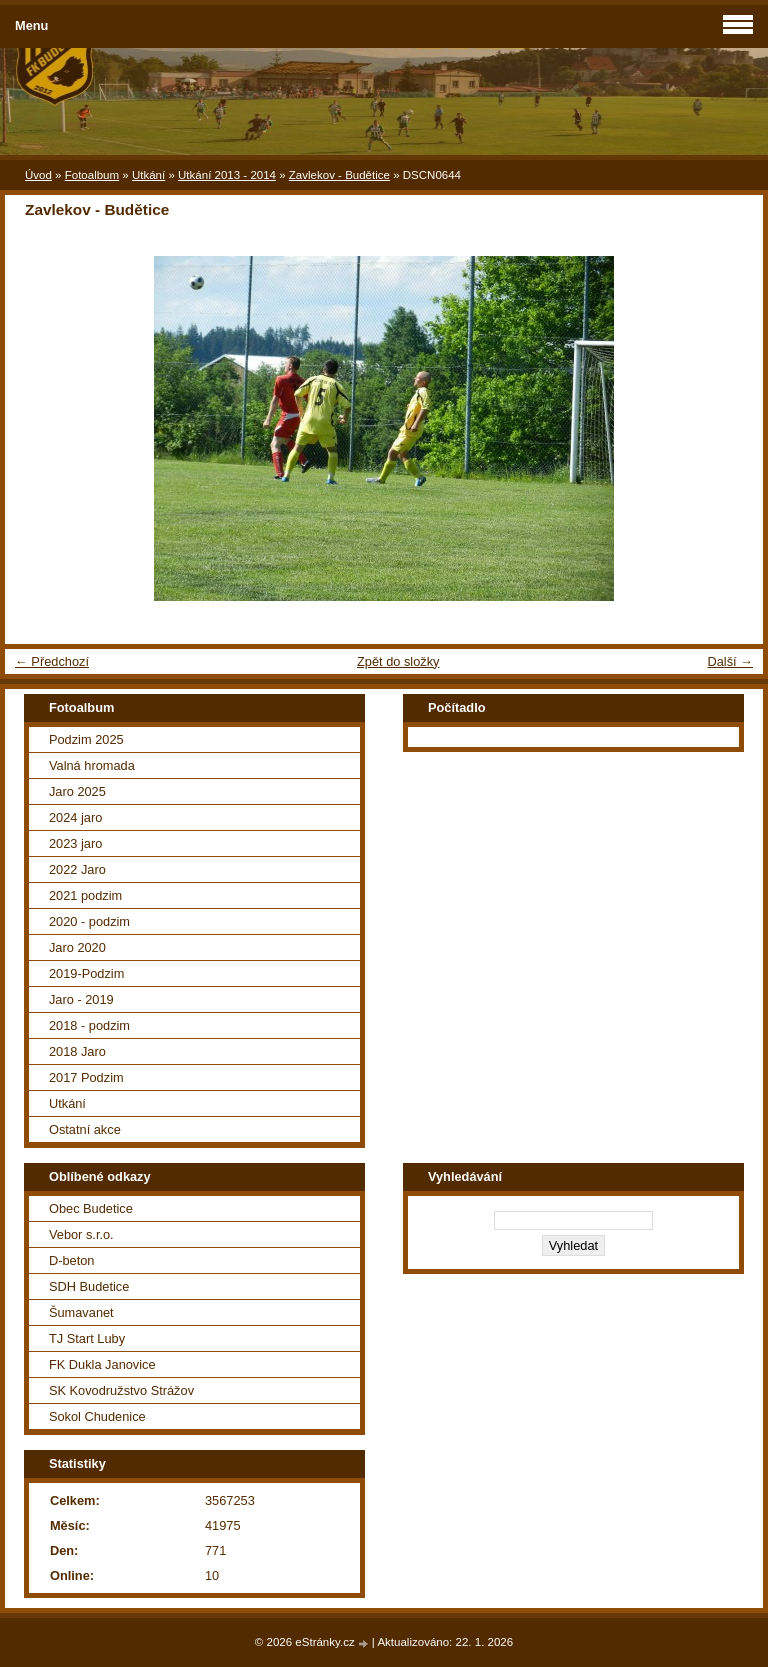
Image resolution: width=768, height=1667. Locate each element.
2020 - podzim (89, 921)
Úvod (38, 175)
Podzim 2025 (86, 739)
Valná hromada (92, 765)
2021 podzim (85, 895)
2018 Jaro (77, 1051)
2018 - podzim (89, 1025)
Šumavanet (81, 1312)
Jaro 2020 (77, 947)
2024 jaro (75, 817)
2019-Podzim (86, 973)
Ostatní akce (85, 1129)
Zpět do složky (398, 661)
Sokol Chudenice (97, 1416)
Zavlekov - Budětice (339, 175)
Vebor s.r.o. (81, 1234)
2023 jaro (75, 843)
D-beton (72, 1260)
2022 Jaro (77, 869)
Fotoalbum (92, 175)
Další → (730, 661)
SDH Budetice (89, 1286)
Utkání (148, 175)
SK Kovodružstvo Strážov (121, 1390)
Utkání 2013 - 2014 (227, 175)
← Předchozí (52, 661)
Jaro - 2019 (81, 999)
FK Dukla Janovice (102, 1364)
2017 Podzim (86, 1077)
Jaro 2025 (77, 791)
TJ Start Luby (87, 1338)
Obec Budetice (91, 1208)
